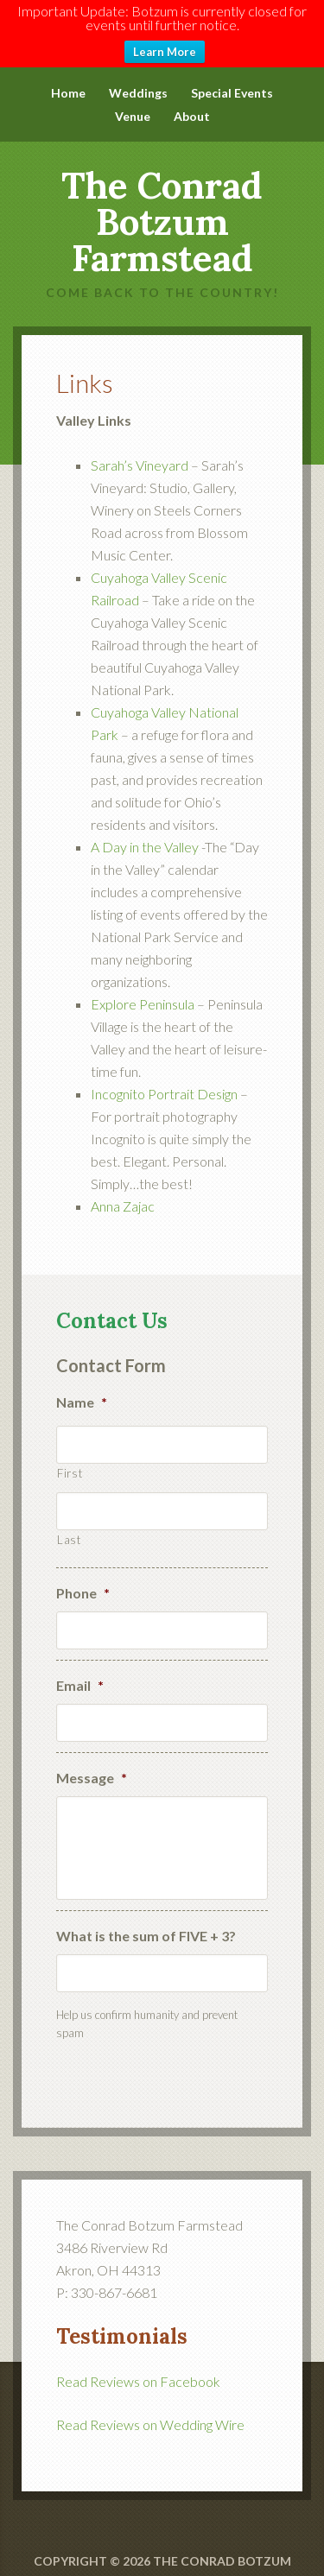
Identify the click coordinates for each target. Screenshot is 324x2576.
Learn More (164, 52)
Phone (83, 1581)
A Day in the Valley (145, 835)
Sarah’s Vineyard (139, 454)
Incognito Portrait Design (164, 1082)
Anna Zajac (124, 1195)
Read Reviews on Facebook (138, 2370)
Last (69, 1528)
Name (81, 1390)
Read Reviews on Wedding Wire (150, 2413)
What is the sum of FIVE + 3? (146, 1924)
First (69, 1461)
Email (80, 1674)
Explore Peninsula (142, 992)
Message (91, 1766)
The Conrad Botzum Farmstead (162, 210)
